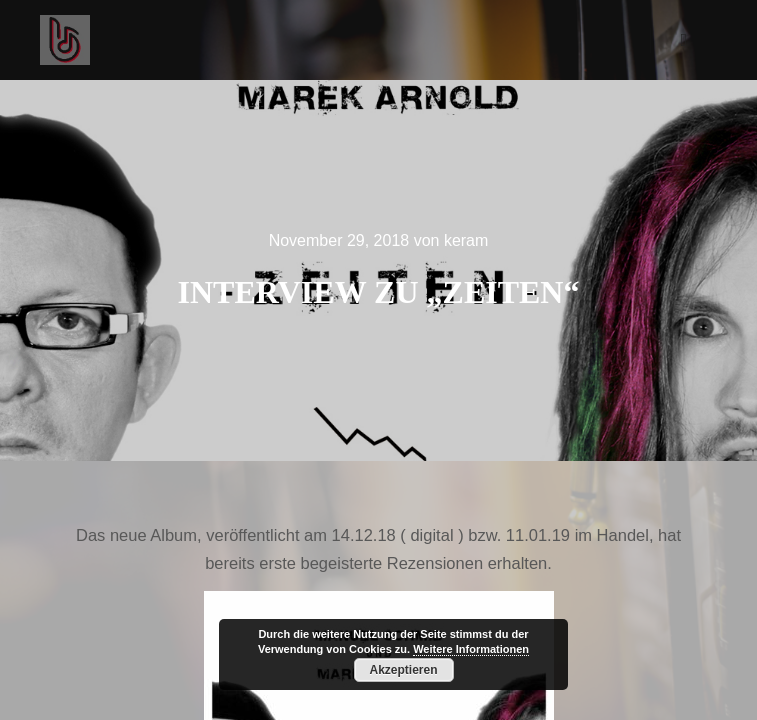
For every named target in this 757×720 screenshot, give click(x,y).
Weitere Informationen (471, 649)
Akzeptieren (403, 670)
